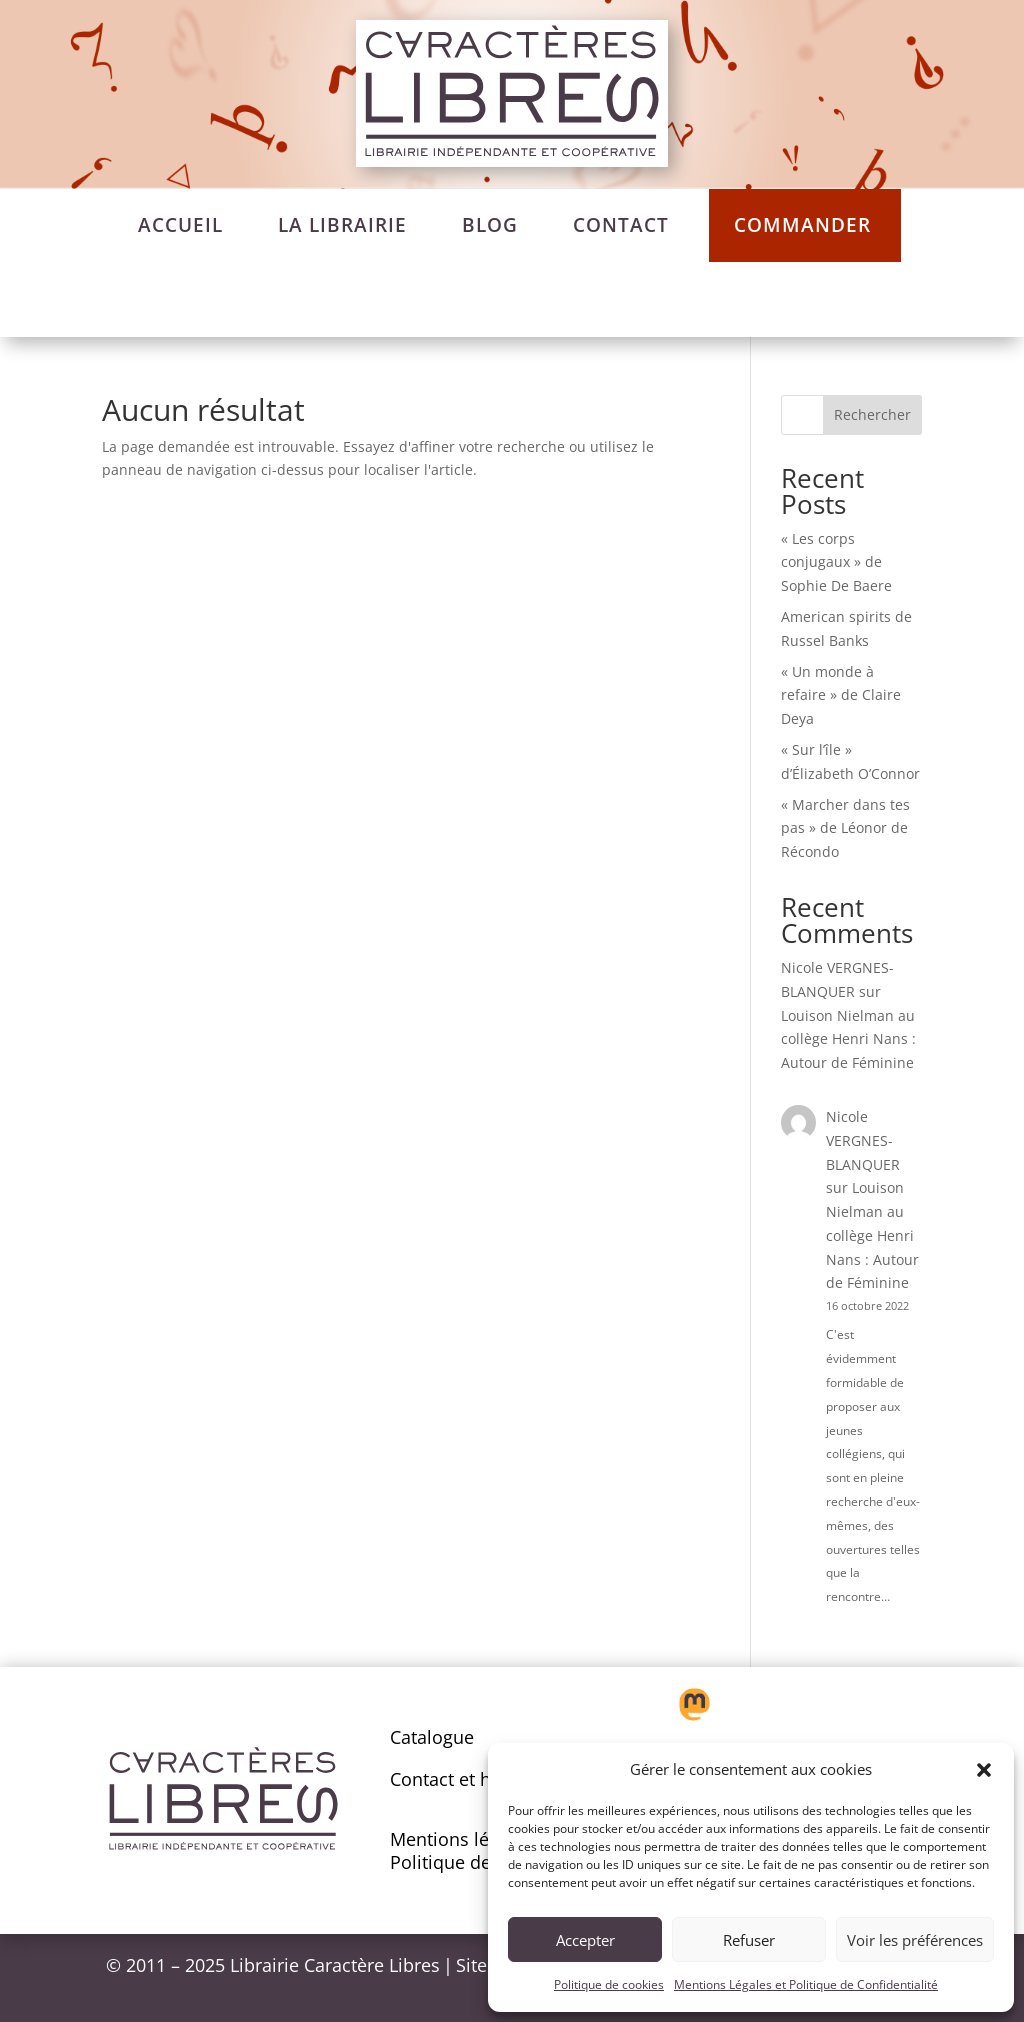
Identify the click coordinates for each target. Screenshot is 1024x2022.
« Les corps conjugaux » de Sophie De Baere (836, 562)
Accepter (585, 1940)
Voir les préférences (915, 1940)
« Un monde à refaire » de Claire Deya (841, 695)
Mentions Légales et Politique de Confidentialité (806, 1984)
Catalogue (432, 1737)
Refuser (749, 1940)
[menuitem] (180, 225)
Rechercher (872, 414)
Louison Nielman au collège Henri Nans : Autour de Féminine (848, 1039)
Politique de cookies (609, 1984)
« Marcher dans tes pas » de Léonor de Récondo (845, 828)
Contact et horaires (470, 1779)
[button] (984, 1770)
